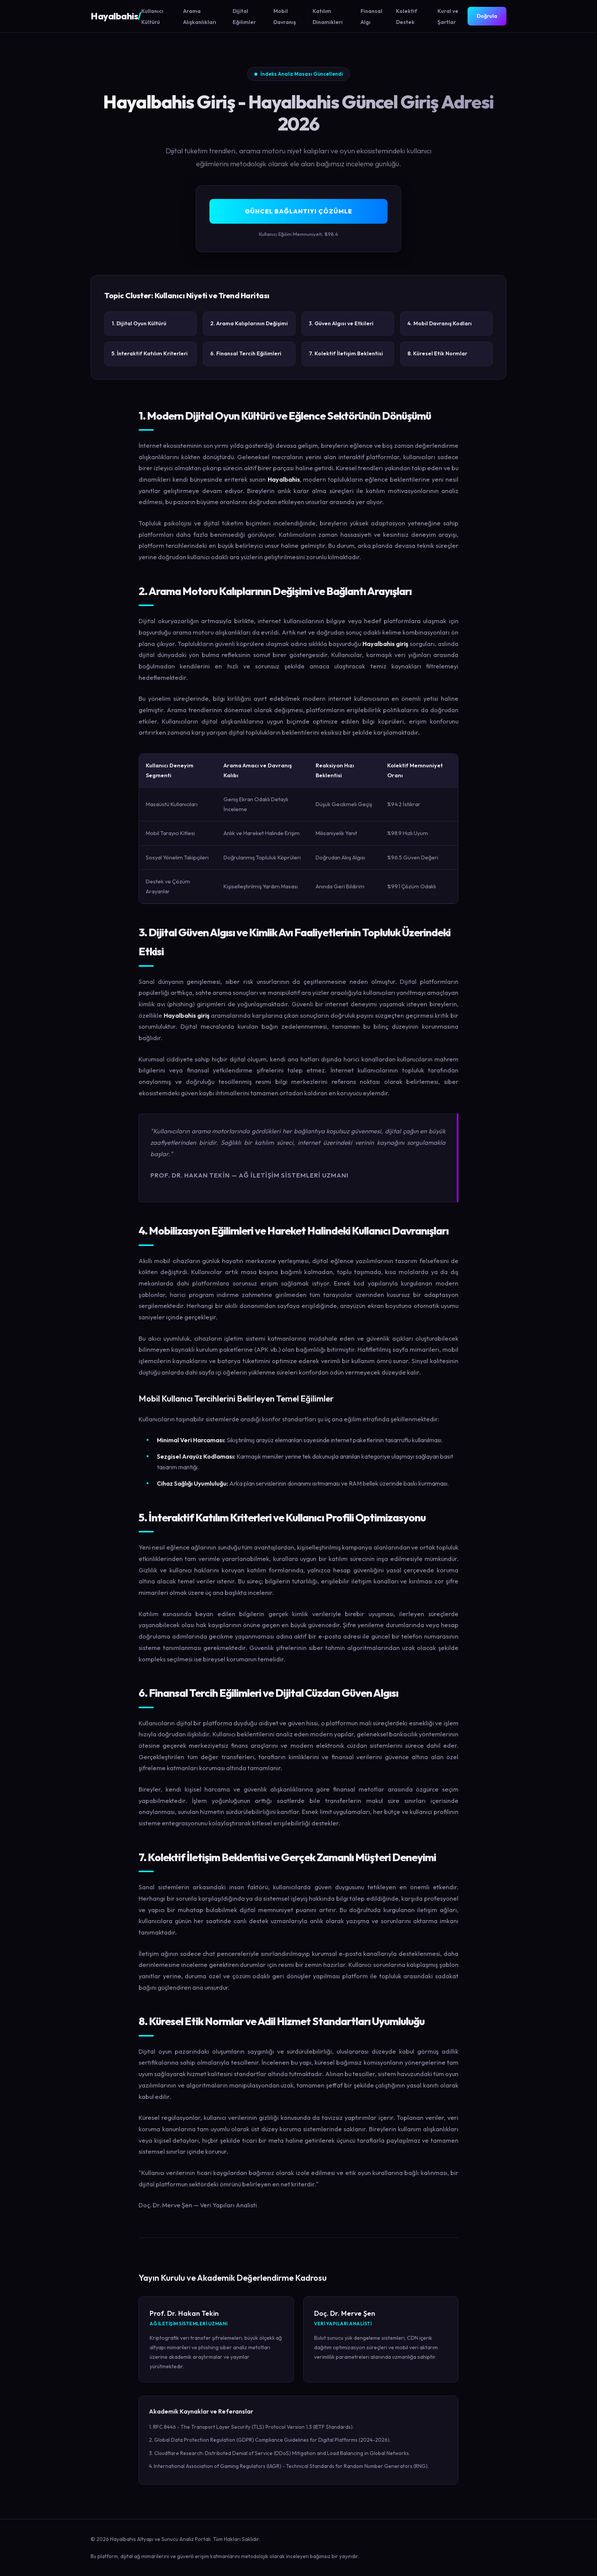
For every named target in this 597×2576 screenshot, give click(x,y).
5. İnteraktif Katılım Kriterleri (150, 353)
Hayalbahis (116, 16)
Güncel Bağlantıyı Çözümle (298, 211)
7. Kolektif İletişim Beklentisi (346, 353)
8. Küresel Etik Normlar (437, 353)
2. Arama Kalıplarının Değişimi (249, 323)
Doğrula (487, 16)
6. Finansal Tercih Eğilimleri (245, 353)
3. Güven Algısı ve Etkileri (341, 323)
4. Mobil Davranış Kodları (439, 323)
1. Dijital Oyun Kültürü (139, 323)
